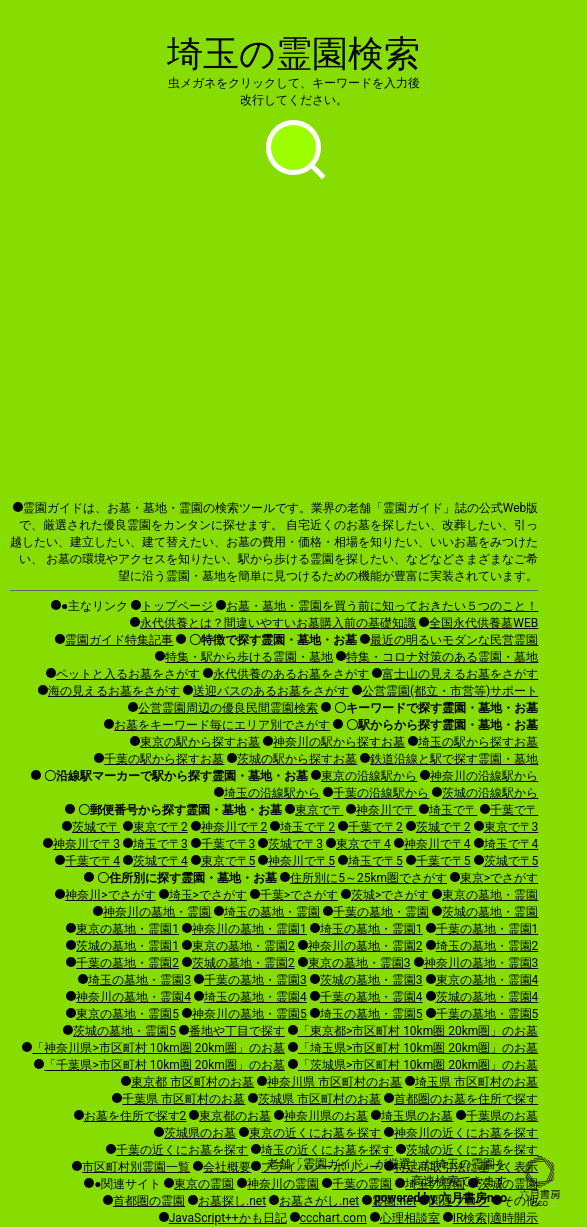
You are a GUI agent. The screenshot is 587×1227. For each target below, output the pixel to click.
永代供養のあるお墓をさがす (291, 674)
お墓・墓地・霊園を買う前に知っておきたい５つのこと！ (382, 606)
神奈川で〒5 (301, 861)
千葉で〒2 (375, 827)
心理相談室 (410, 1218)
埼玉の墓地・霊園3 (139, 980)
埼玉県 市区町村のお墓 (476, 1082)
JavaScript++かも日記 (228, 1218)
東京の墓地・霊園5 (127, 1014)
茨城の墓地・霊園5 (124, 1031)
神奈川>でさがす (110, 895)
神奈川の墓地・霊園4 (133, 997)
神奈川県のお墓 (326, 1116)
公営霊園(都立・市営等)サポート (450, 691)
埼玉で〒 (453, 810)
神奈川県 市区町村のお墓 (334, 1082)
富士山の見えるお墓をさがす (460, 674)
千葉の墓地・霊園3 (255, 980)
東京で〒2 (160, 827)
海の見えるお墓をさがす (114, 691)
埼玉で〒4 (511, 844)
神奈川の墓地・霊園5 (249, 1014)
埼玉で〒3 (160, 844)
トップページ (177, 606)
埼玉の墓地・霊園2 (487, 946)
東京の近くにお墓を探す (315, 1133)
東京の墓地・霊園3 (359, 963)
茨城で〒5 (511, 861)
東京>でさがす (499, 878)
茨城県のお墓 (200, 1133)
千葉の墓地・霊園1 (487, 929)
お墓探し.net (232, 1201)
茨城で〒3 (295, 844)
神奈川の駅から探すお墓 (339, 742)
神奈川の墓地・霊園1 (249, 929)
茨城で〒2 (443, 827)
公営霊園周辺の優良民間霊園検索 (228, 708)
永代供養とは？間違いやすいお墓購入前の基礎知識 (278, 623)
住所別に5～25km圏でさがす (368, 878)
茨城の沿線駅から (490, 793)
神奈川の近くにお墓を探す (466, 1133)
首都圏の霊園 (149, 1201)
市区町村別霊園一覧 (136, 1167)
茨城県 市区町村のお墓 (319, 1099)
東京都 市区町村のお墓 (192, 1082)
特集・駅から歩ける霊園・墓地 (249, 657)
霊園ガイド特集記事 (119, 640)
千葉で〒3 (228, 844)
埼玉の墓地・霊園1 (371, 929)
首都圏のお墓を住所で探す (466, 1099)
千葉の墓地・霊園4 (371, 997)
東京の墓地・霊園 (490, 895)
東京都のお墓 (235, 1116)
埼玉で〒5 (375, 861)
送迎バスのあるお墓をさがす (271, 691)
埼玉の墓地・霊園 (272, 912)
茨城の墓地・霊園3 (371, 980)
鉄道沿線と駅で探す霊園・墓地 (454, 759)
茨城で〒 (96, 827)
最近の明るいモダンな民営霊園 (454, 640)
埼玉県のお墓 (417, 1116)
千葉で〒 (514, 810)
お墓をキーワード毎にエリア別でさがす (222, 725)
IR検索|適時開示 (496, 1218)
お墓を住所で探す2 (135, 1116)
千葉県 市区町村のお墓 (183, 1099)
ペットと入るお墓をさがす (128, 674)
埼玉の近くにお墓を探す (327, 1150)
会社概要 (227, 1167)
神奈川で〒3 (86, 844)
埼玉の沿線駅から (272, 793)
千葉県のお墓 (502, 1116)
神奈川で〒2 (234, 827)
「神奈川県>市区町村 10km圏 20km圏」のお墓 (158, 1048)
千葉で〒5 (443, 861)
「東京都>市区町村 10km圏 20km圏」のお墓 (418, 1031)
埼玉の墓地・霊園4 (255, 997)
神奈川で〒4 (437, 844)
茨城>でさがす (390, 895)
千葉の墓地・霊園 (381, 912)
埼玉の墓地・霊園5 (371, 1014)
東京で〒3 (511, 827)
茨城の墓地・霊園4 (487, 997)
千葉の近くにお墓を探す (182, 1150)
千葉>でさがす (299, 895)
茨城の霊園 (508, 1184)
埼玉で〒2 (307, 827)
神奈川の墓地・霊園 (157, 912)
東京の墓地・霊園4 (487, 980)
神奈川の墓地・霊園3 (481, 963)
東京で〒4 (363, 844)
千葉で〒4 (92, 861)
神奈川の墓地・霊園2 (365, 946)
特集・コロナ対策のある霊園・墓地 (442, 657)
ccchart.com (333, 1218)
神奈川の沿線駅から (484, 776)
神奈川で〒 (386, 810)
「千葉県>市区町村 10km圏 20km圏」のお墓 (164, 1065)
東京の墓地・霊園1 (127, 929)
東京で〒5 (228, 861)
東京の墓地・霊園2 (243, 946)
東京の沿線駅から (369, 776)
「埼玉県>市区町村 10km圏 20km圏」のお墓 (418, 1048)
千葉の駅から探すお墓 (164, 759)
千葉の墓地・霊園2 (127, 963)
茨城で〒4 (160, 861)
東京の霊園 (204, 1184)
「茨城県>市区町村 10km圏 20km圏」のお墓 (418, 1065)
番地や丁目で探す (237, 1031)
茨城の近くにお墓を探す (472, 1150)
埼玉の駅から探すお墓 (478, 742)
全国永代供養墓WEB (483, 623)
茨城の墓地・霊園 (490, 912)
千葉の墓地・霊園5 (487, 1014)
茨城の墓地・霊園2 (243, 963)
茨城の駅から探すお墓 (297, 759)
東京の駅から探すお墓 (200, 742)
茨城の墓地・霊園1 (127, 946)
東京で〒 (319, 810)
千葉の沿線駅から (381, 793)
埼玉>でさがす (208, 895)
